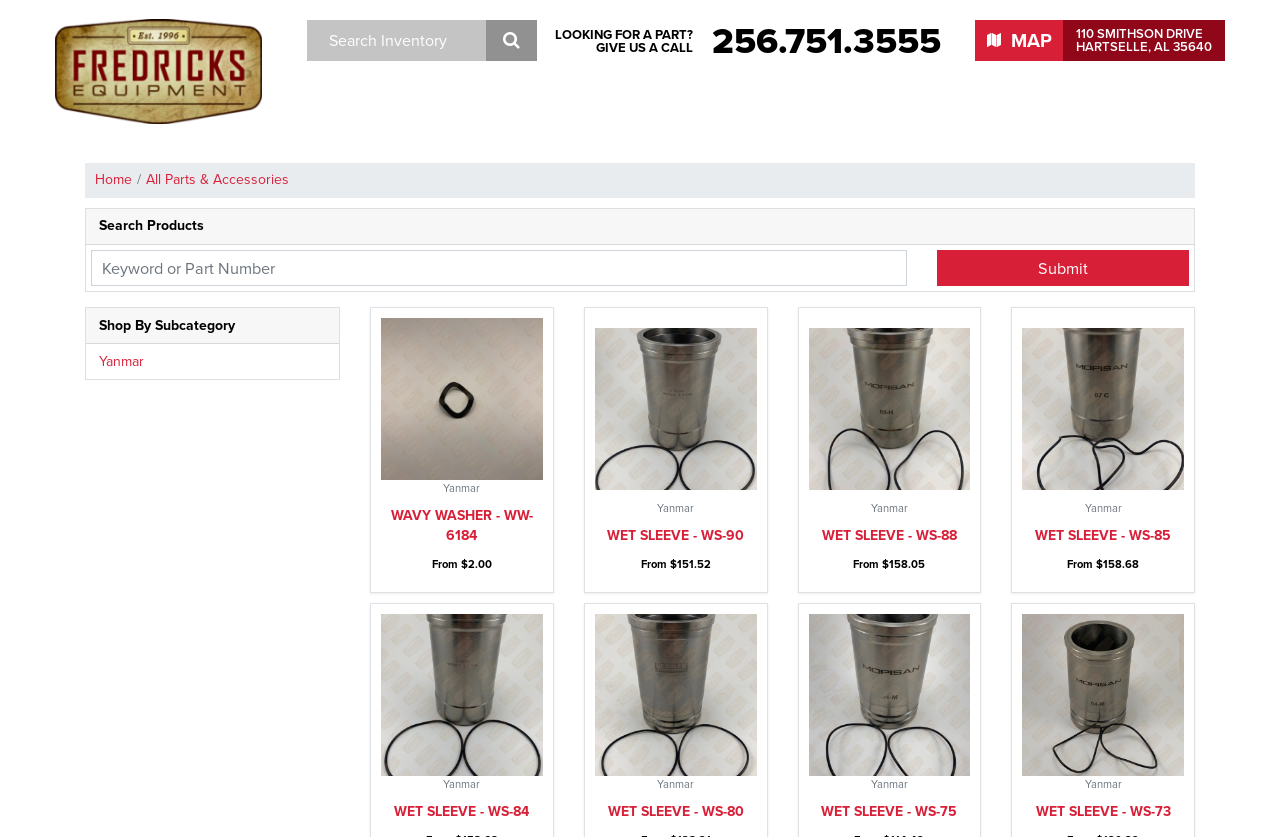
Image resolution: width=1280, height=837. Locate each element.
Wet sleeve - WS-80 (676, 487)
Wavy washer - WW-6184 (462, 363)
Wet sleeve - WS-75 (889, 487)
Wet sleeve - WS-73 (1103, 487)
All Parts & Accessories (217, 179)
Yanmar (121, 361)
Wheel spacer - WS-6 (461, 621)
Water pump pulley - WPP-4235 (1103, 611)
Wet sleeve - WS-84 (461, 487)
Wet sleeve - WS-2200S (675, 621)
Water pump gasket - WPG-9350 (675, 745)
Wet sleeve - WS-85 (1103, 373)
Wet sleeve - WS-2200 (889, 621)
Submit (1063, 268)
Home (113, 179)
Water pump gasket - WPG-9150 (889, 745)
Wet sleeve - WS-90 (675, 373)
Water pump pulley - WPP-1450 (462, 745)
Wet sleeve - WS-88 (889, 373)
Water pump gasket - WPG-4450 (1103, 745)
